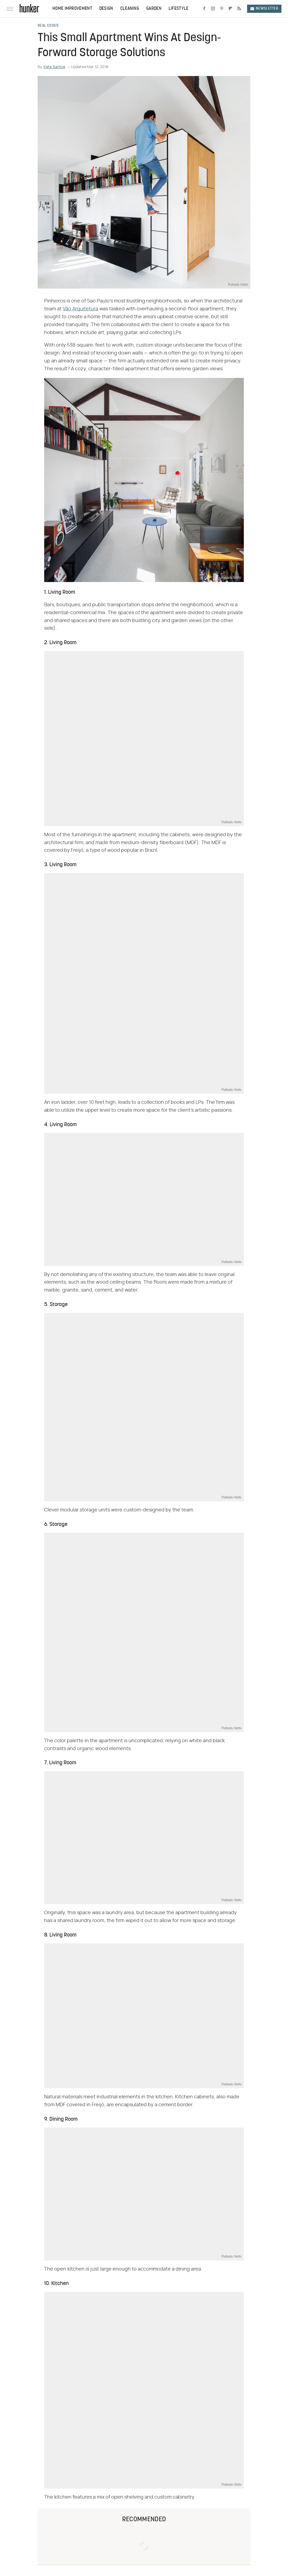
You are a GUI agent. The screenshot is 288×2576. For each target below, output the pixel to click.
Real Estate (48, 26)
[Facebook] (204, 8)
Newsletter (264, 9)
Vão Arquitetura (80, 309)
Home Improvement (72, 9)
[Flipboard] (230, 8)
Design (106, 9)
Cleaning (129, 9)
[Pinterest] (221, 8)
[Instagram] (213, 8)
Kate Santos (54, 67)
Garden (153, 9)
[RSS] (239, 8)
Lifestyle (178, 9)
